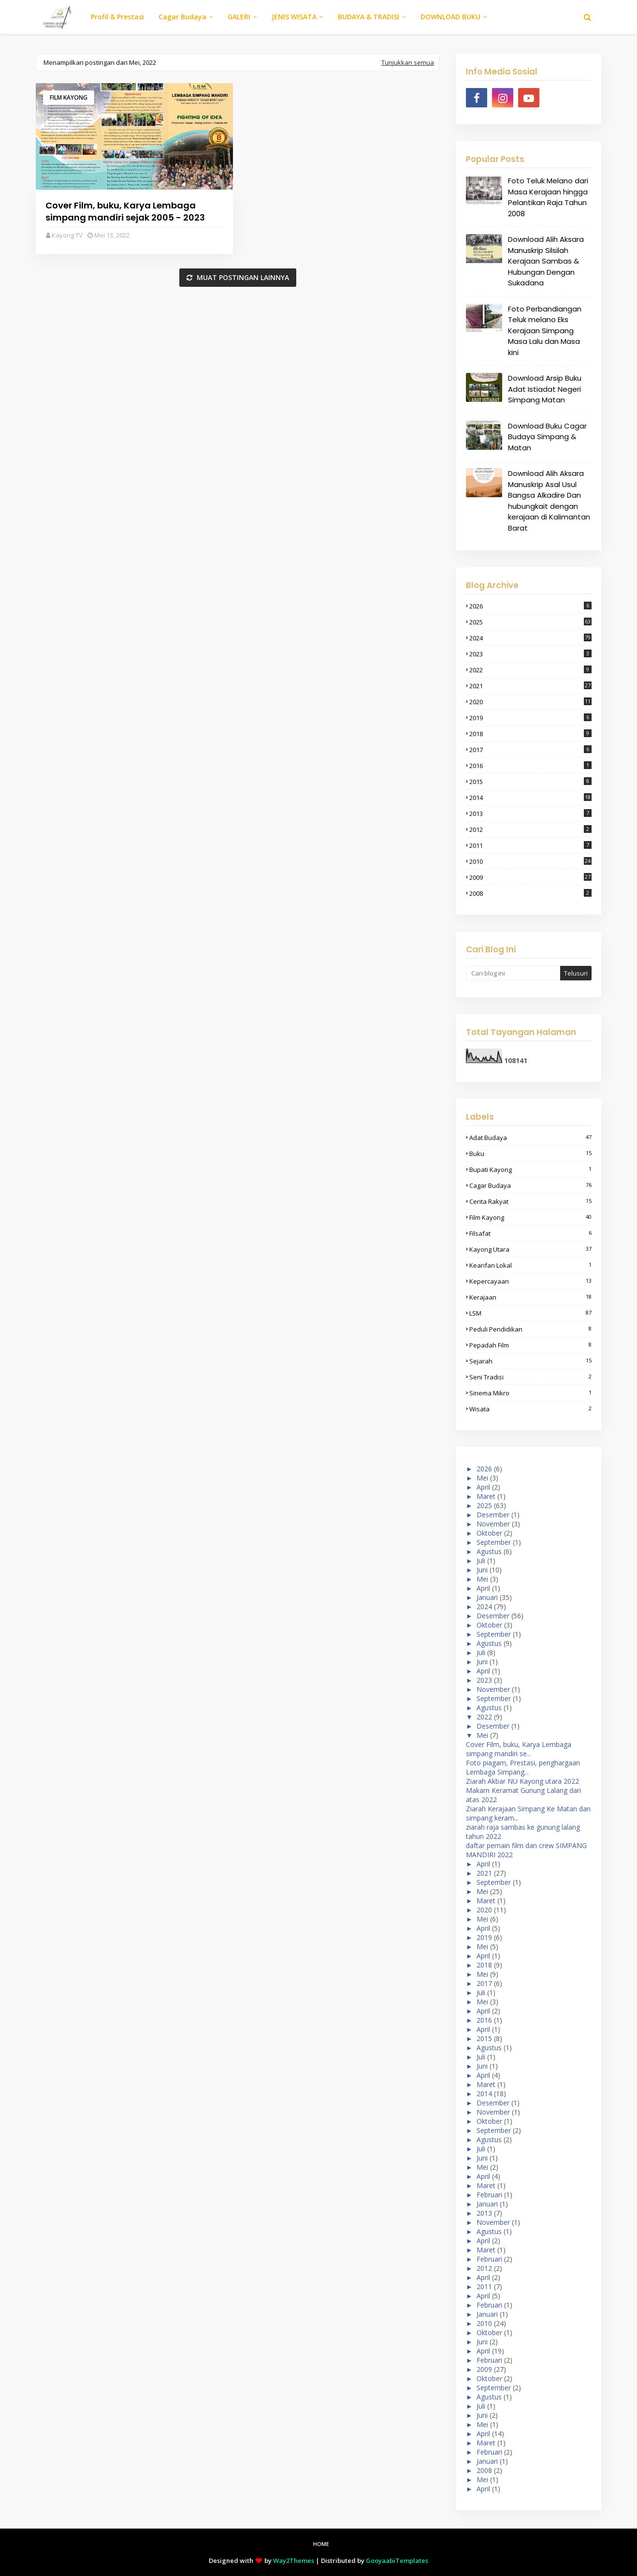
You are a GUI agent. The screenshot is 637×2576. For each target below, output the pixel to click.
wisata (530, 1409)
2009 (530, 877)
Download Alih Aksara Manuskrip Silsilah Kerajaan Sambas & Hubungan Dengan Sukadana (546, 261)
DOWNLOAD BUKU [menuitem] (450, 16)
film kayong (68, 97)
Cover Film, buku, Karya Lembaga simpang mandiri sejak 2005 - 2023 (125, 211)
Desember (493, 1514)
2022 (530, 670)
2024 (530, 638)
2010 (530, 861)
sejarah (530, 1361)
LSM (530, 1313)
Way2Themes (293, 2560)
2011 (530, 845)
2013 (530, 813)
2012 (530, 829)
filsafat (530, 1233)
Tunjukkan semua (407, 62)
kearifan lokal (530, 1265)
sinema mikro (530, 1393)
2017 (530, 749)
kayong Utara (530, 1249)
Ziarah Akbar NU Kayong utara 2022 (522, 1781)
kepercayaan (530, 1281)
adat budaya (530, 1137)
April (483, 1487)
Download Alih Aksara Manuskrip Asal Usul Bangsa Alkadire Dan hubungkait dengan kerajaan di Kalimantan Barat (549, 500)
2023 (530, 654)
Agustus (489, 1551)
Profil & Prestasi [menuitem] (117, 16)
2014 (530, 797)
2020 (530, 701)
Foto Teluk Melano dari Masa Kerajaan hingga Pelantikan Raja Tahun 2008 (548, 197)
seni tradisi (530, 1377)
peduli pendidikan (530, 1329)
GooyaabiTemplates (397, 2560)
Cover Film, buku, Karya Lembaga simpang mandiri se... (518, 1749)
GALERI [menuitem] (239, 16)
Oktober (489, 1533)
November (493, 1523)
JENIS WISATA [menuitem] (294, 16)
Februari (489, 2194)
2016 (530, 765)
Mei (482, 1477)
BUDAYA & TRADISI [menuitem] (368, 16)
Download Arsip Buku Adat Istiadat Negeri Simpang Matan (544, 389)
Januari (487, 1597)
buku (530, 1153)
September (494, 1542)
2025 (530, 622)
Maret (486, 1496)
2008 (530, 893)
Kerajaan (530, 1297)
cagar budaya (530, 1185)
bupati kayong (530, 1169)
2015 (530, 781)
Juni (482, 1569)
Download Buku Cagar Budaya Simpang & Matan (547, 437)
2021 (530, 685)
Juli (481, 1560)
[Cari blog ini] (513, 973)
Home (321, 2543)
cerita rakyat (530, 1201)
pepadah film (530, 1345)
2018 (530, 733)
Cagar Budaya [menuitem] (182, 16)
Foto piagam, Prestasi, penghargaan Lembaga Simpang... (523, 1767)
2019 (530, 717)
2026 (530, 606)
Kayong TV (67, 235)
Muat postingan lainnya (242, 277)
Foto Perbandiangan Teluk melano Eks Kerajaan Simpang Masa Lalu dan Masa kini (544, 330)
